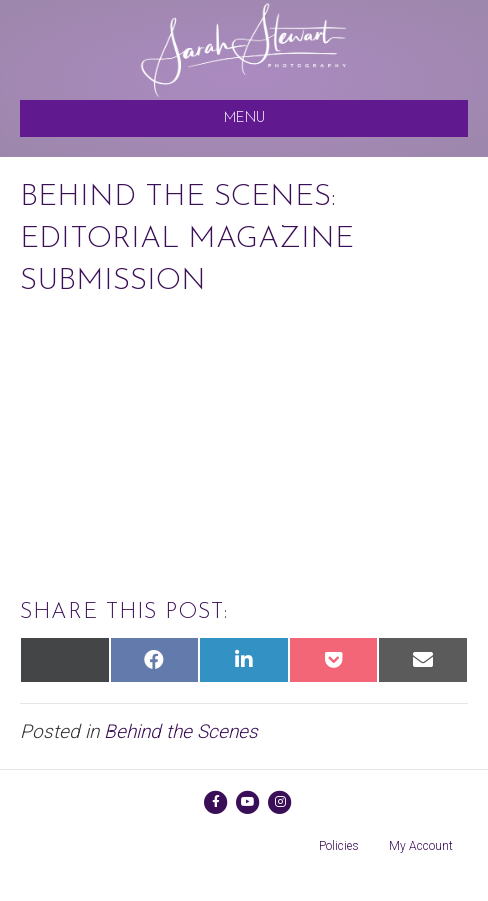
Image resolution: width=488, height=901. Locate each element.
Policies (339, 846)
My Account (421, 846)
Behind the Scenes (181, 731)
